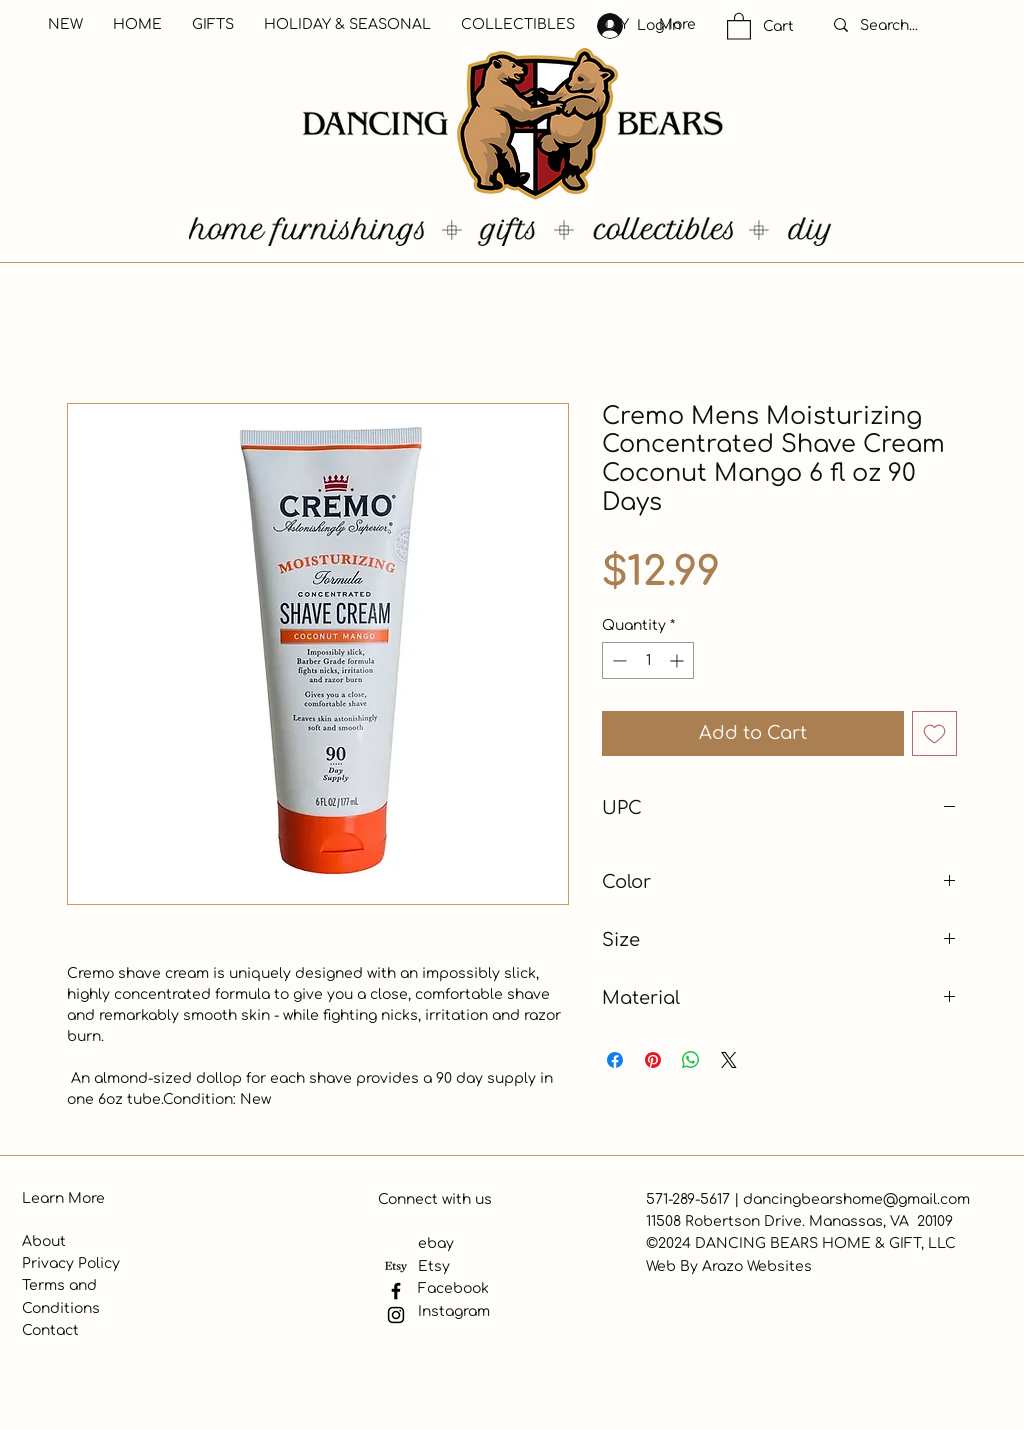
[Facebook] (396, 1291)
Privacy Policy (71, 1263)
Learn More (63, 1198)
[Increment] (678, 660)
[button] (739, 25)
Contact (50, 1330)
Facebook (453, 1288)
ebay (436, 1243)
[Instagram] (396, 1315)
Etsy (434, 1266)
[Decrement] (617, 660)
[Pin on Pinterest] (653, 1060)
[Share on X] (729, 1060)
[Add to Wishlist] (934, 733)
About (44, 1241)
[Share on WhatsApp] (691, 1060)
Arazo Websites (757, 1266)
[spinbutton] (648, 660)
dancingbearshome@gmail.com (856, 1199)
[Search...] (910, 26)
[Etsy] (396, 1267)
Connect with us (435, 1199)
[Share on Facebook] (615, 1060)
